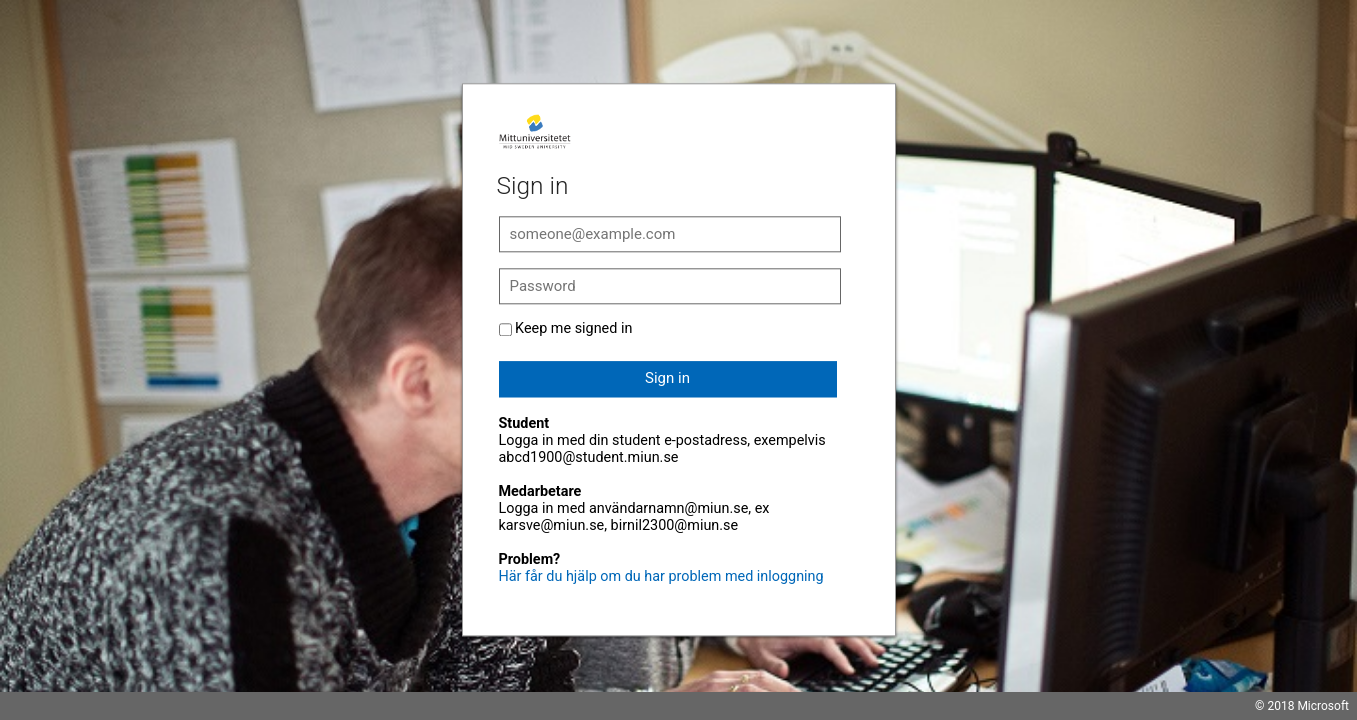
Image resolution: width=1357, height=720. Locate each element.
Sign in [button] (667, 378)
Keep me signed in (573, 328)
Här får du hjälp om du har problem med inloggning (661, 576)
